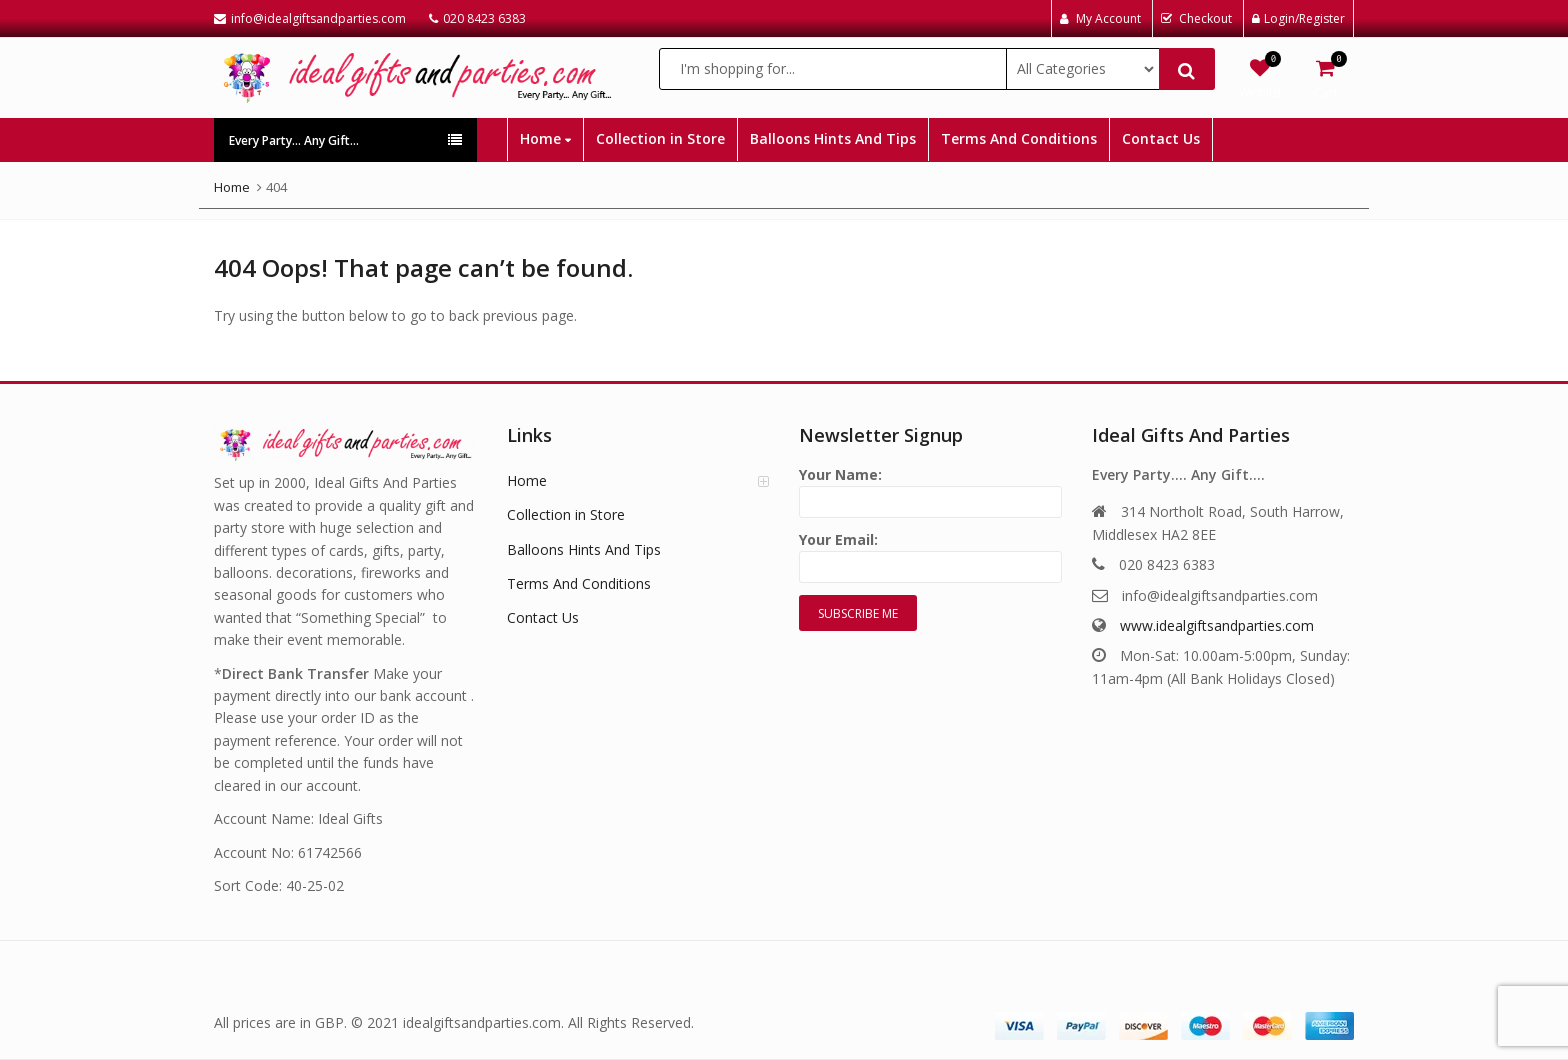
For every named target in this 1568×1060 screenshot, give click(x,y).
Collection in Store (660, 138)
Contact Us (1161, 138)
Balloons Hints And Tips (833, 138)
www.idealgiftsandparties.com (1217, 625)
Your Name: (930, 488)
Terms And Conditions (1019, 138)
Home (545, 138)
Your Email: (930, 553)
